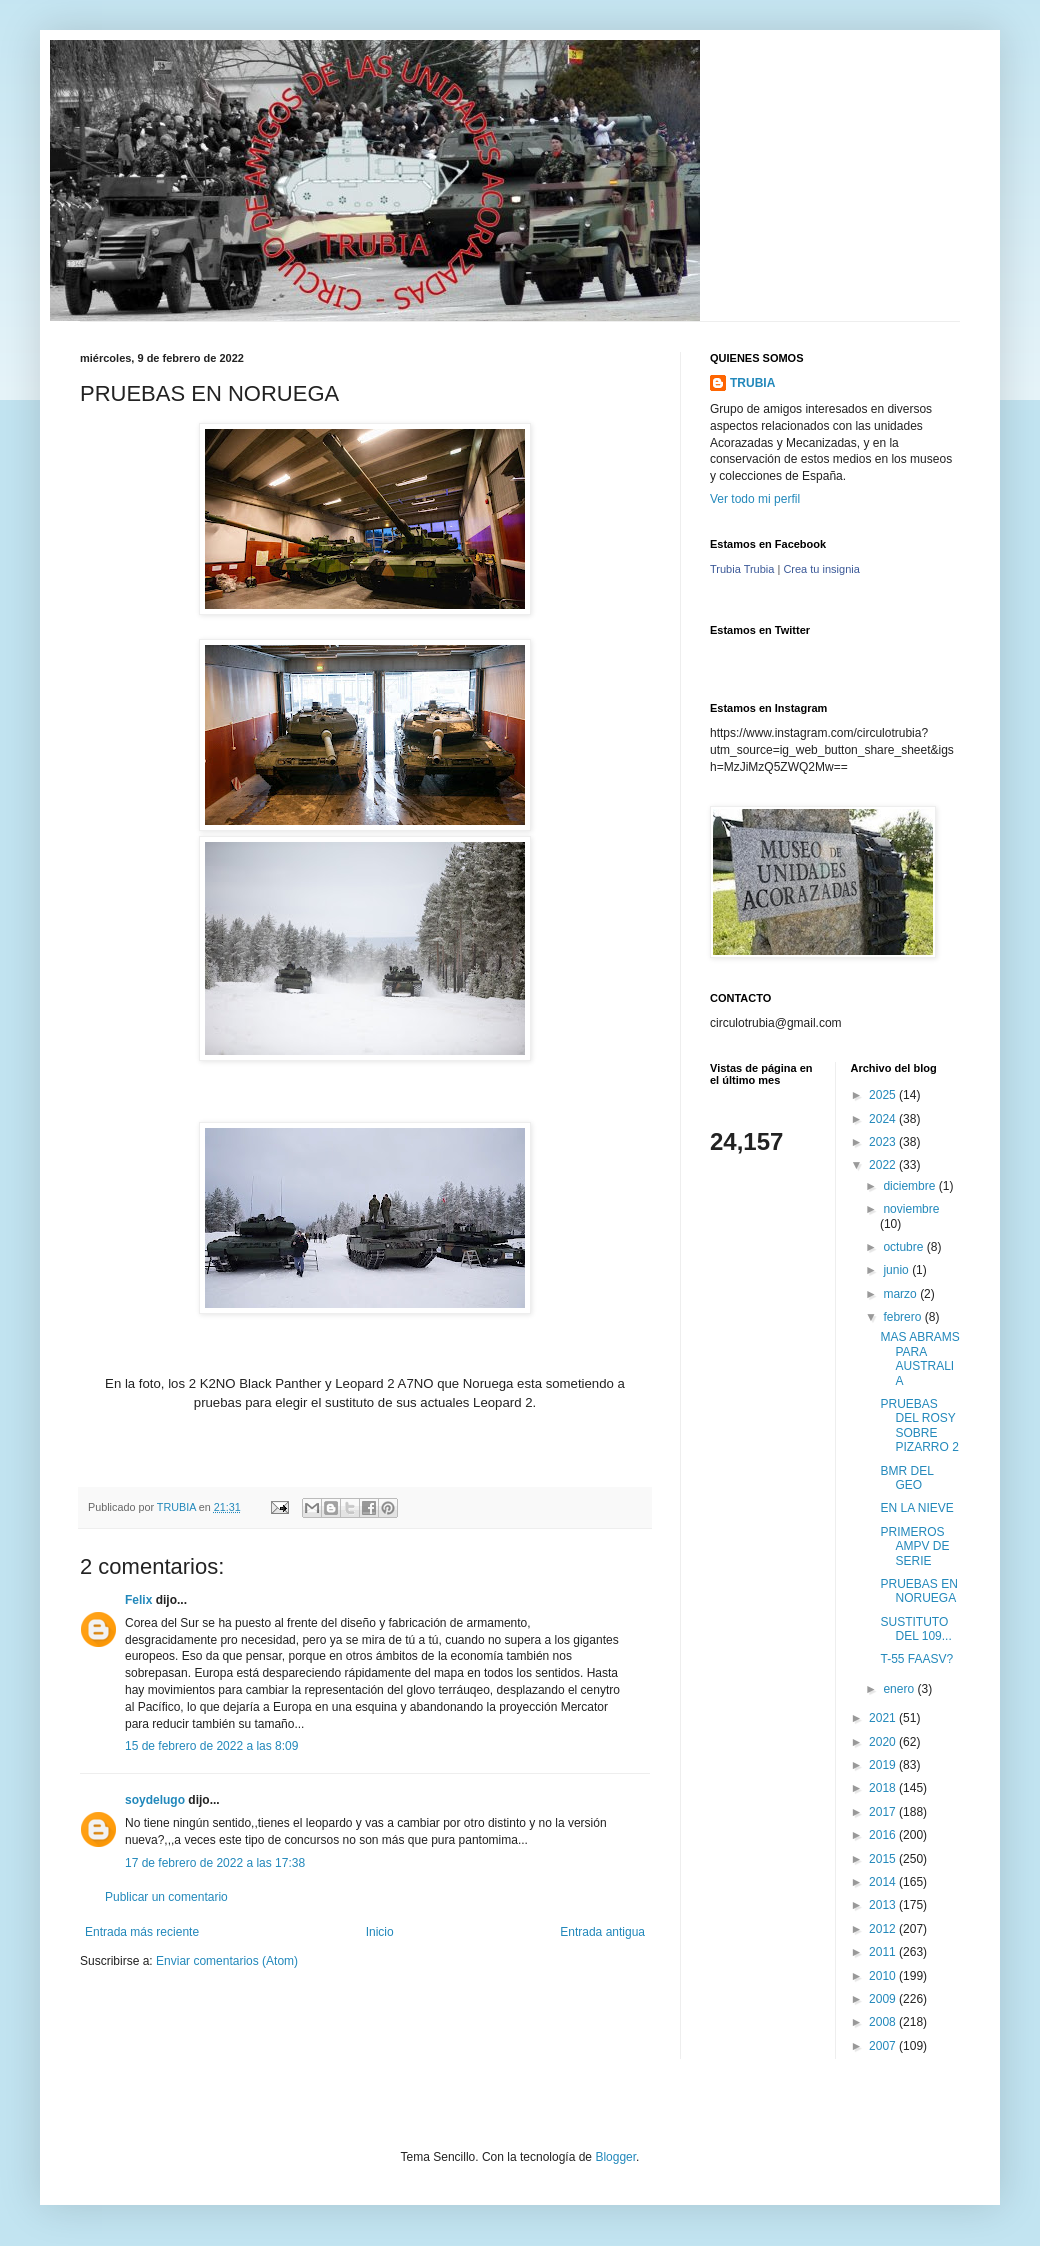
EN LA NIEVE (916, 1508)
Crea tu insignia (821, 569)
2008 (884, 2022)
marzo (901, 1294)
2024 (884, 1119)
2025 (884, 1095)
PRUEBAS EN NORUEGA (918, 1591)
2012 (884, 1929)
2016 (884, 1835)
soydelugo (155, 1800)
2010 (884, 1976)
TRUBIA (752, 383)
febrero (903, 1317)
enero (900, 1689)
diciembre (910, 1186)
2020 (884, 1742)
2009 (884, 1999)
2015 (884, 1859)
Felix (138, 1600)
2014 (884, 1882)
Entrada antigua (602, 1932)
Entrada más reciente (142, 1932)
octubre (904, 1247)
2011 (884, 1952)
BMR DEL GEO (906, 1478)
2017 (884, 1812)
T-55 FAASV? (916, 1659)
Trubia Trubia (742, 569)
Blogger (615, 2157)
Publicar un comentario (166, 1897)
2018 (884, 1788)
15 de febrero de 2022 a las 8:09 (211, 1746)
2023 (884, 1142)
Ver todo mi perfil (755, 499)
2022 (884, 1165)
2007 (884, 2046)
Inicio (380, 1932)
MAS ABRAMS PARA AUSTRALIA (919, 1358)
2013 (884, 1905)
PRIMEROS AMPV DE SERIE (914, 1546)
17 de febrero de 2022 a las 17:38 (215, 1863)
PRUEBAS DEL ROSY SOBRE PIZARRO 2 (919, 1425)
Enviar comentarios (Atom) (227, 1961)
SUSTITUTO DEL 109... (915, 1629)
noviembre (911, 1209)
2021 (884, 1718)
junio (897, 1270)
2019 (884, 1765)
